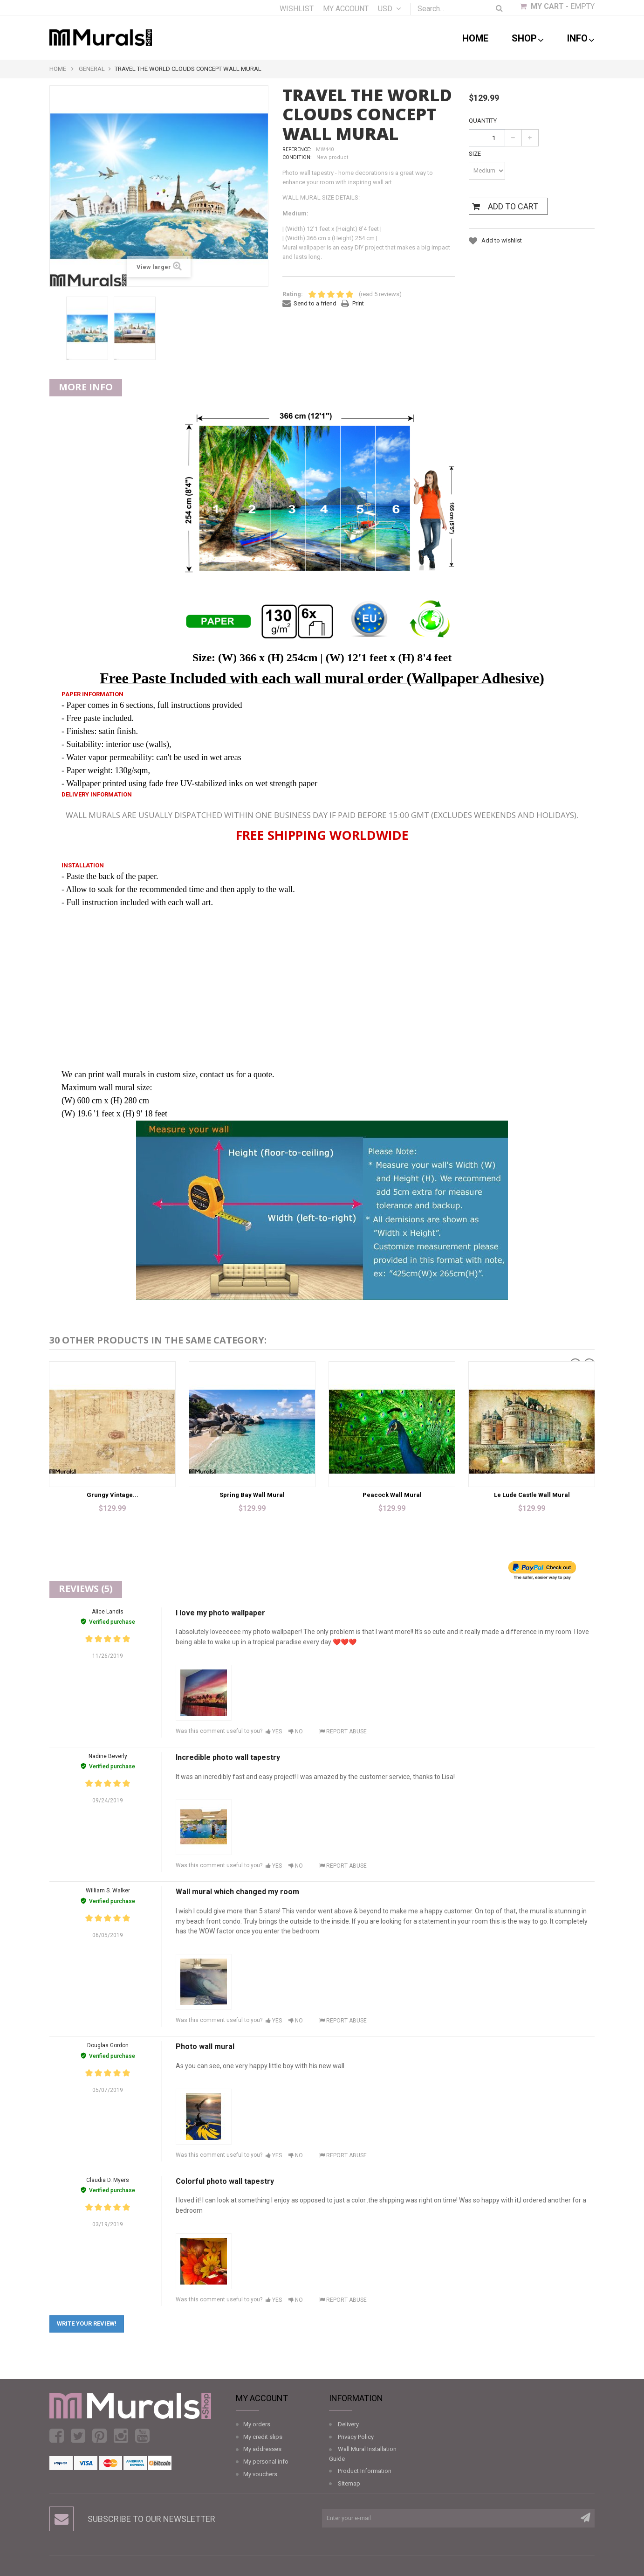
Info (581, 39)
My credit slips (262, 2436)
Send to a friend (315, 303)
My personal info (265, 2461)
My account (346, 8)
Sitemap (349, 2483)
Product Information (364, 2470)
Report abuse (343, 1731)
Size (475, 153)
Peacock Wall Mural (392, 1494)
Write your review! (86, 2323)
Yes (274, 1731)
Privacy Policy (356, 2436)
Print (358, 303)
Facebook (56, 2436)
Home (475, 38)
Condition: (297, 157)
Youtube (142, 2436)
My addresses (262, 2448)
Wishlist (297, 8)
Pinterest (99, 2436)
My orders (256, 2424)
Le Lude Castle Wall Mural (532, 1494)
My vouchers (260, 2474)
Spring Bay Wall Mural (252, 1494)
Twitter (78, 2436)
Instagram (121, 2436)
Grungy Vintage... (112, 1494)
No (295, 1731)
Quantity (483, 120)
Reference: (296, 149)
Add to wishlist (501, 240)
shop (528, 39)
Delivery (348, 2424)
